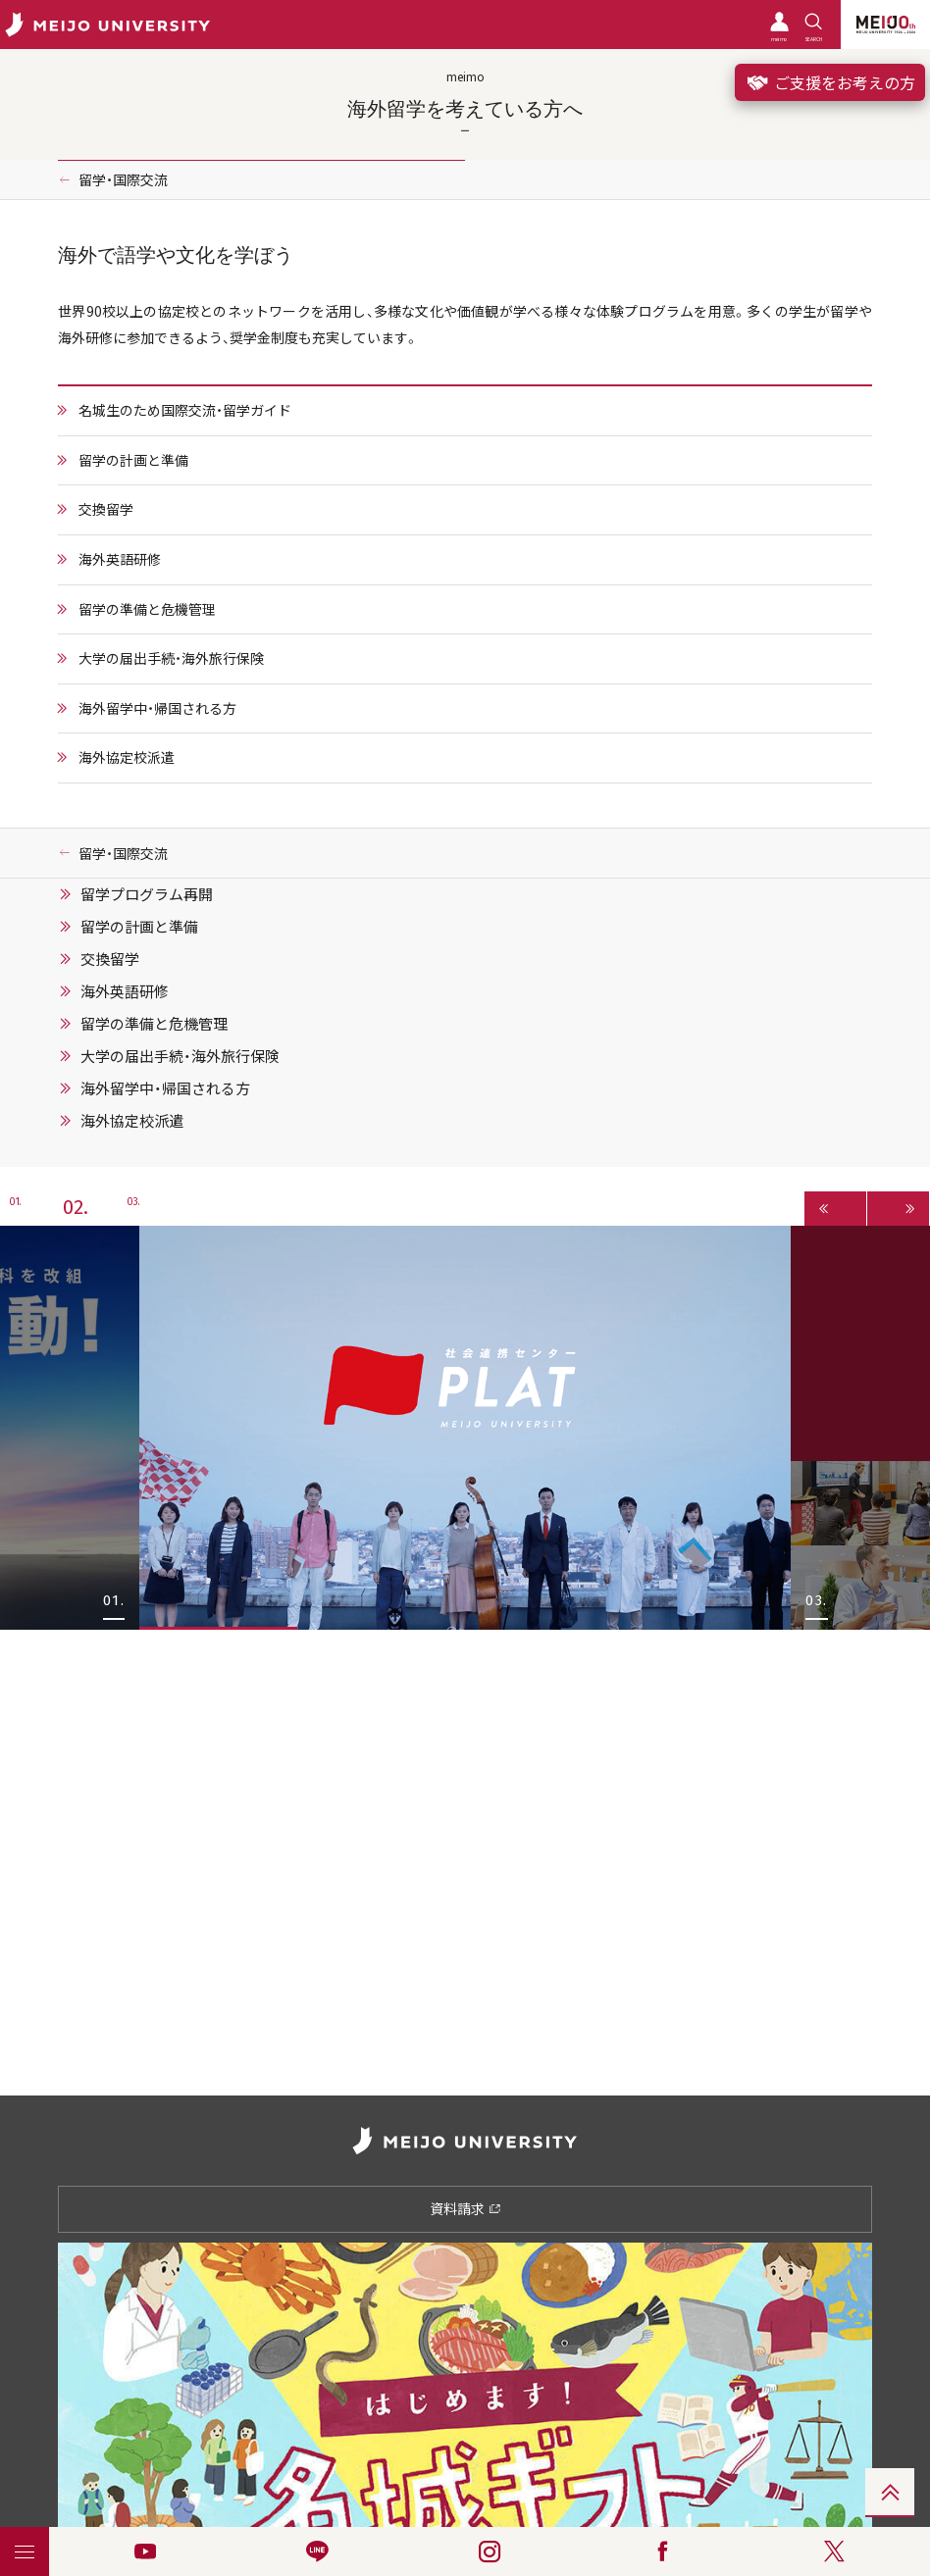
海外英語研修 (119, 559)
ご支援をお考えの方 (830, 82)
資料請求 (465, 2208)
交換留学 (105, 509)
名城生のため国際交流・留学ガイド (184, 410)
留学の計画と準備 (133, 460)
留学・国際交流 (123, 179)
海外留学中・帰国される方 (157, 708)
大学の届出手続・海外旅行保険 (171, 658)
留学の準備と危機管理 (147, 609)
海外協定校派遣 (126, 757)
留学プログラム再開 (146, 894)
